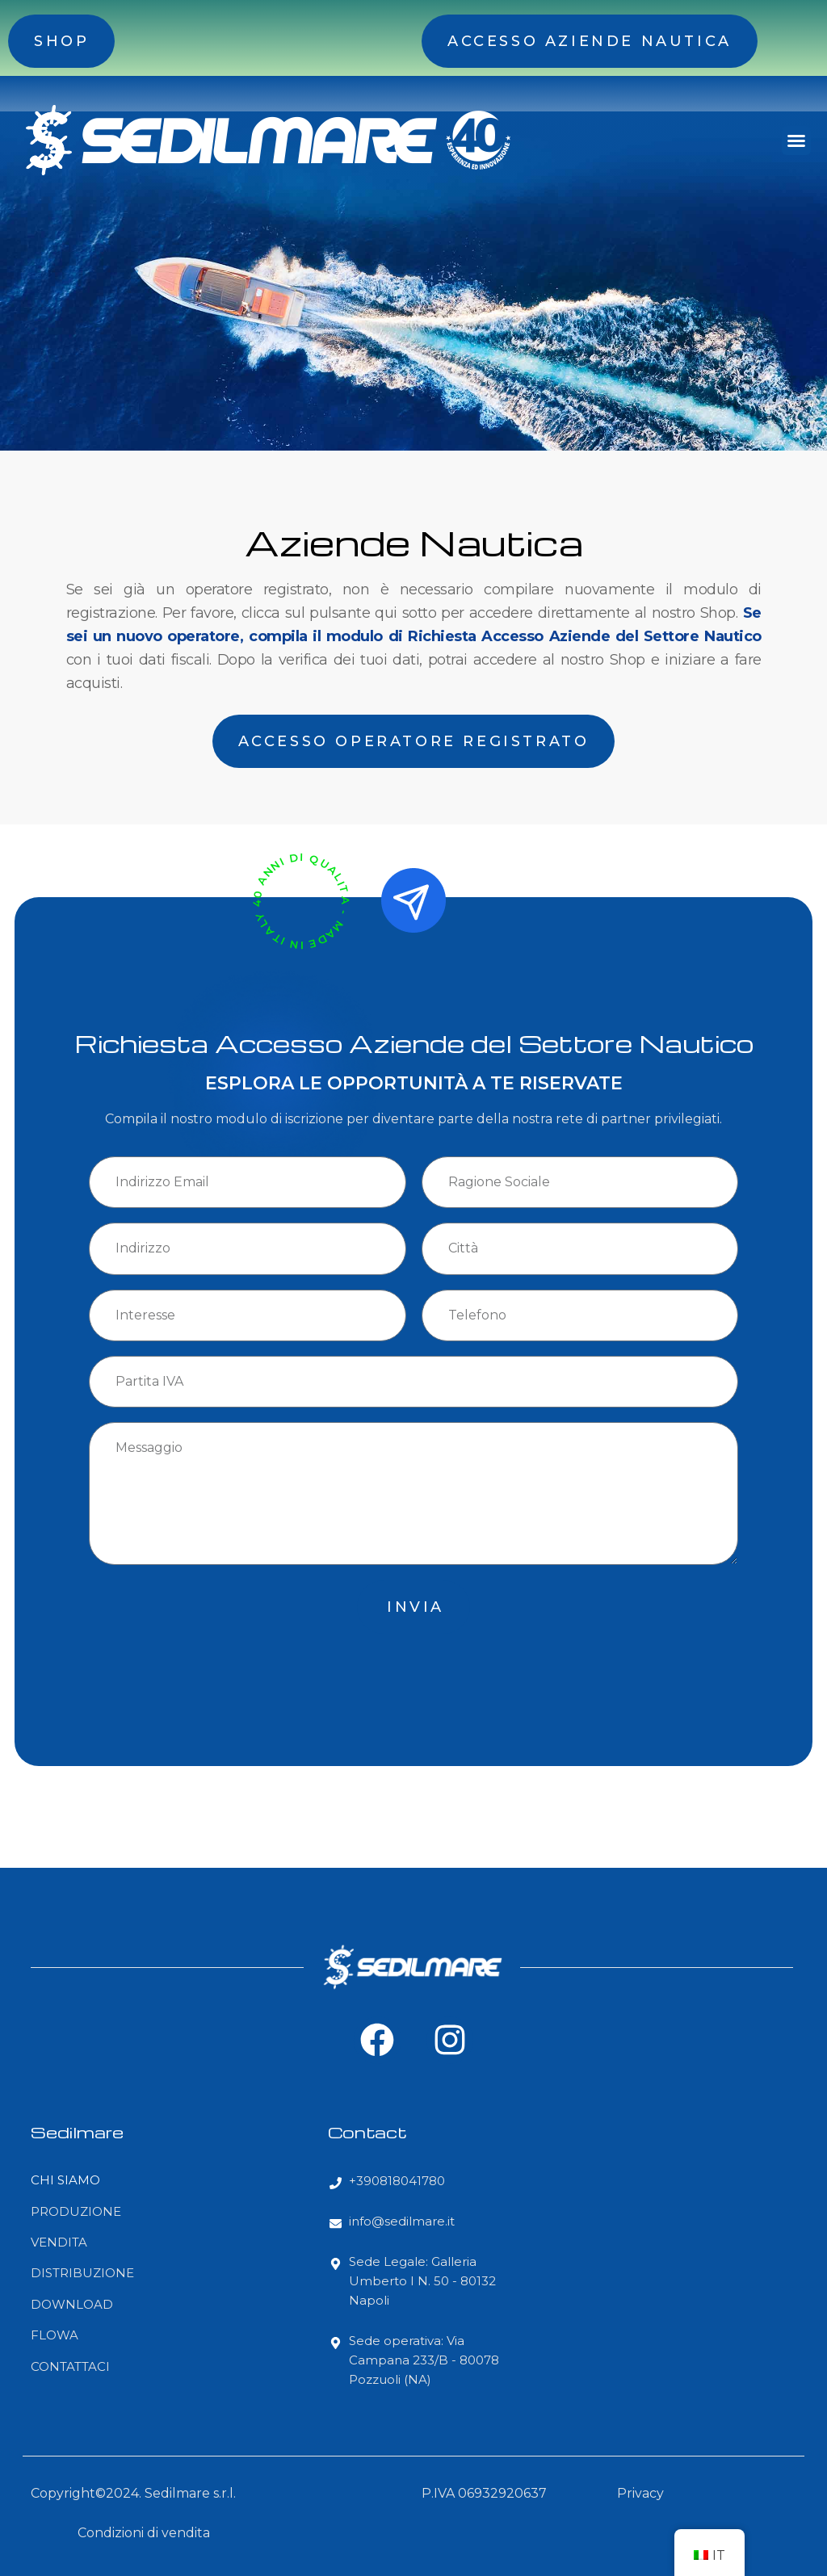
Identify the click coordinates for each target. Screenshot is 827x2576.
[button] (796, 140)
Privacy (640, 2493)
